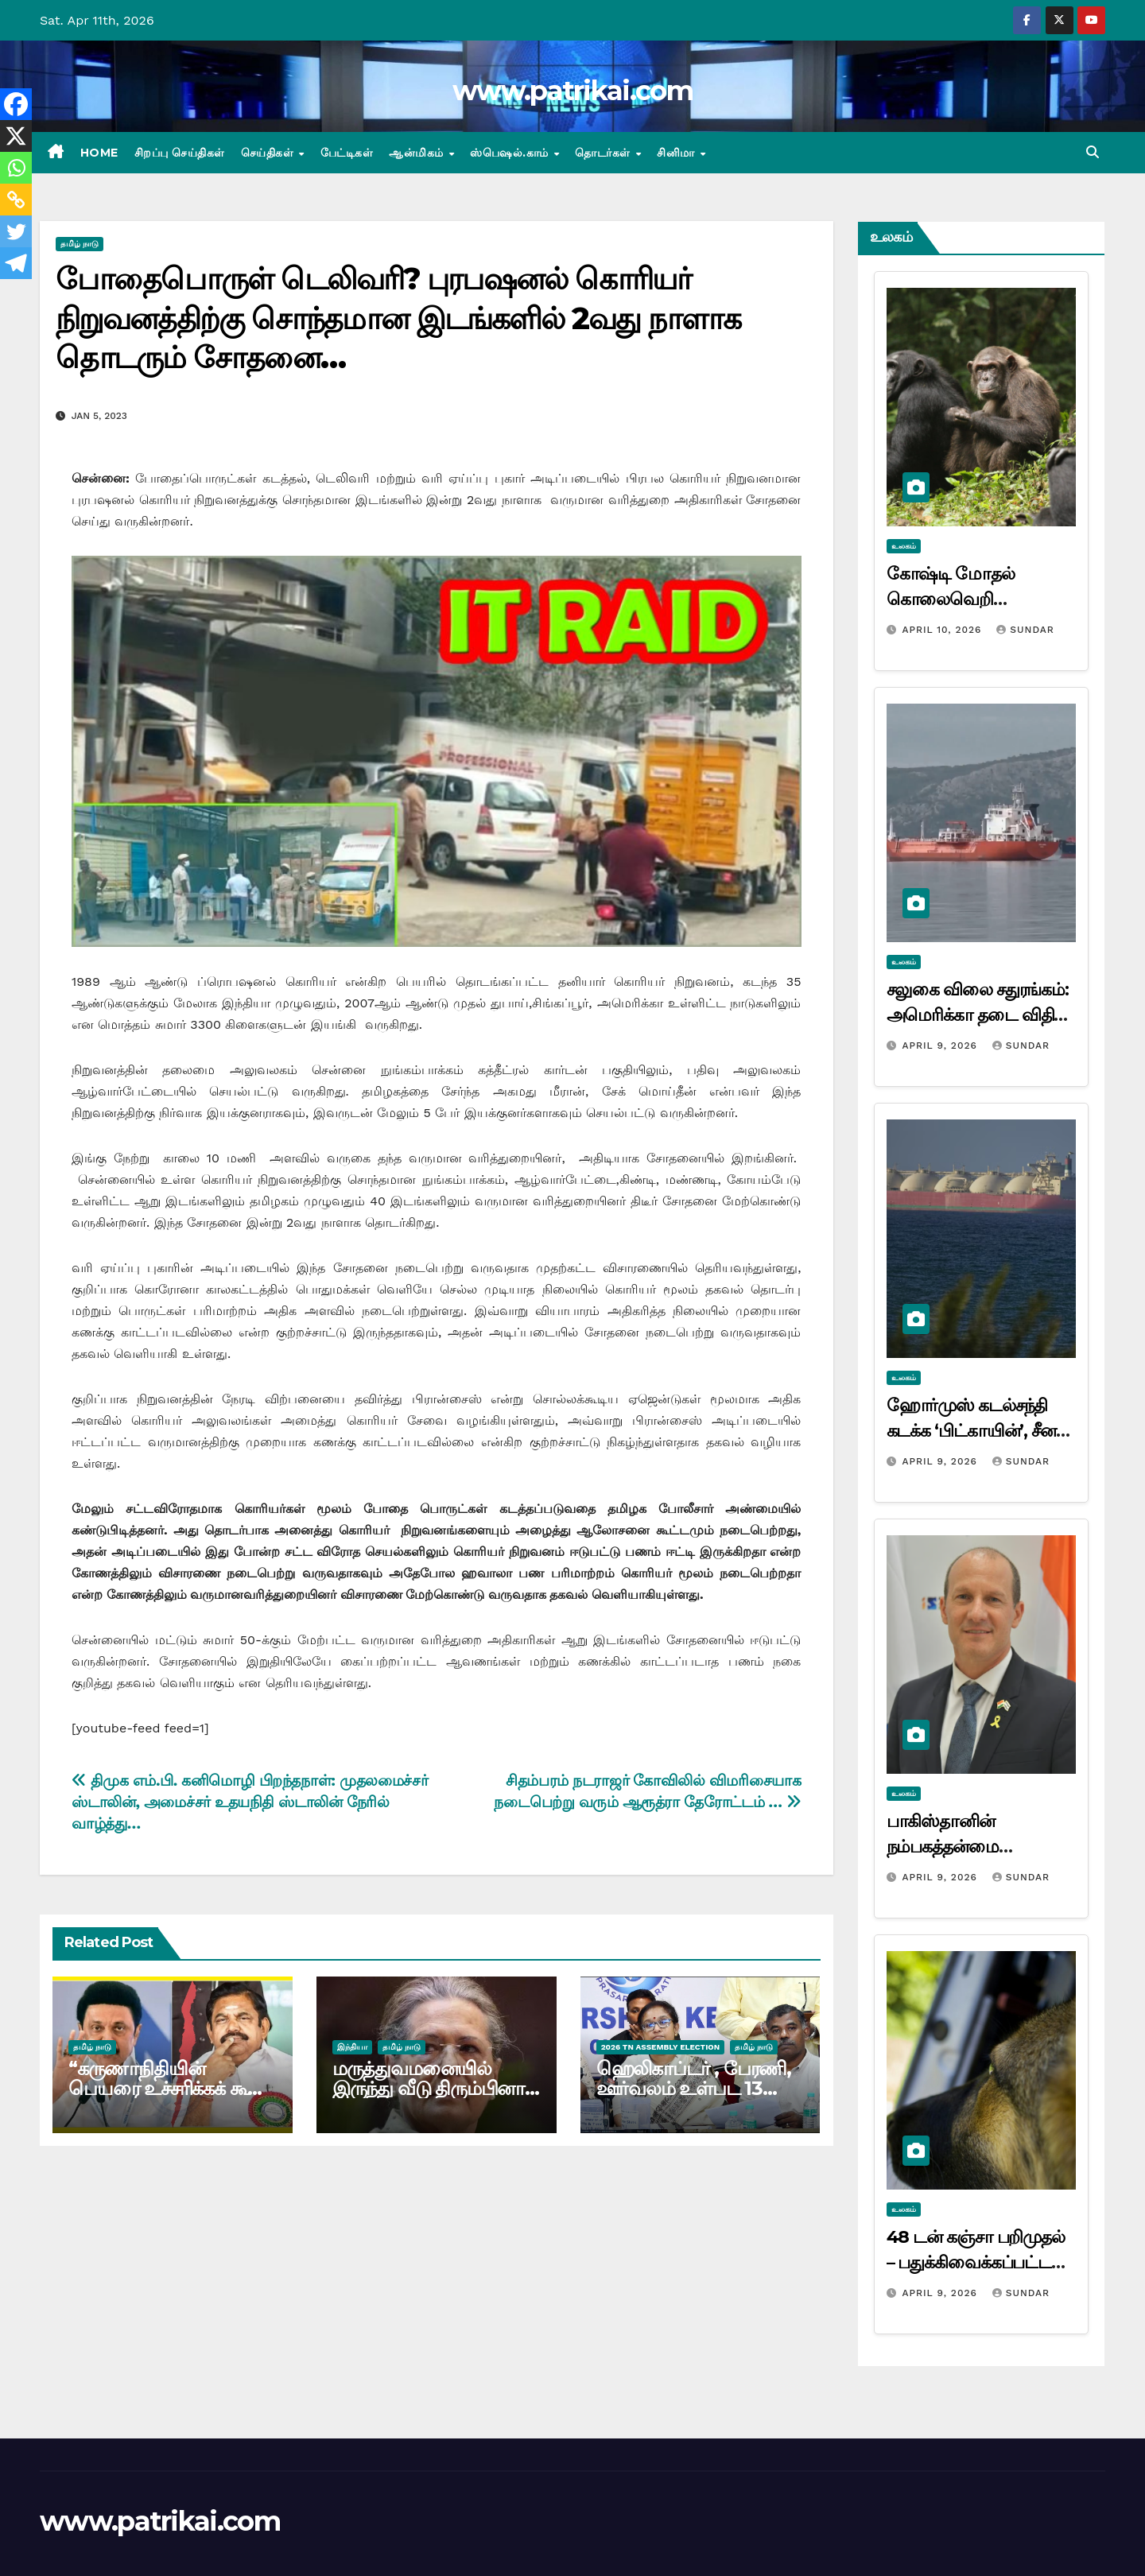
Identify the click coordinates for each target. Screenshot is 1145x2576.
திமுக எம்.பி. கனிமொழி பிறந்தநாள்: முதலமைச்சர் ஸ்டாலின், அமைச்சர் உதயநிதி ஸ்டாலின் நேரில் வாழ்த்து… (250, 1802)
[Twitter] (16, 231)
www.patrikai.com (572, 90)
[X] (16, 136)
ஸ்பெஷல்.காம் (511, 152)
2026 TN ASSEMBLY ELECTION (660, 2047)
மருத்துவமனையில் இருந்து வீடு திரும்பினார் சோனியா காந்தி (433, 2088)
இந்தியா (352, 2047)
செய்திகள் (269, 152)
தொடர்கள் (604, 152)
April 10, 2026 (943, 629)
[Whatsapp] (16, 168)
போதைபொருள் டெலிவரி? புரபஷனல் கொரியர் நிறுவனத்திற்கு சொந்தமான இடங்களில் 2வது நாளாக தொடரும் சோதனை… (398, 318)
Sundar (1025, 629)
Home (99, 152)
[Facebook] (16, 104)
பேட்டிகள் (347, 152)
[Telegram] (16, 263)
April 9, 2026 (941, 1045)
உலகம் (903, 545)
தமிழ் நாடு (79, 243)
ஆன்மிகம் (418, 152)
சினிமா (677, 152)
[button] (1092, 152)
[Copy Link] (16, 199)
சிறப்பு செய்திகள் (179, 152)
